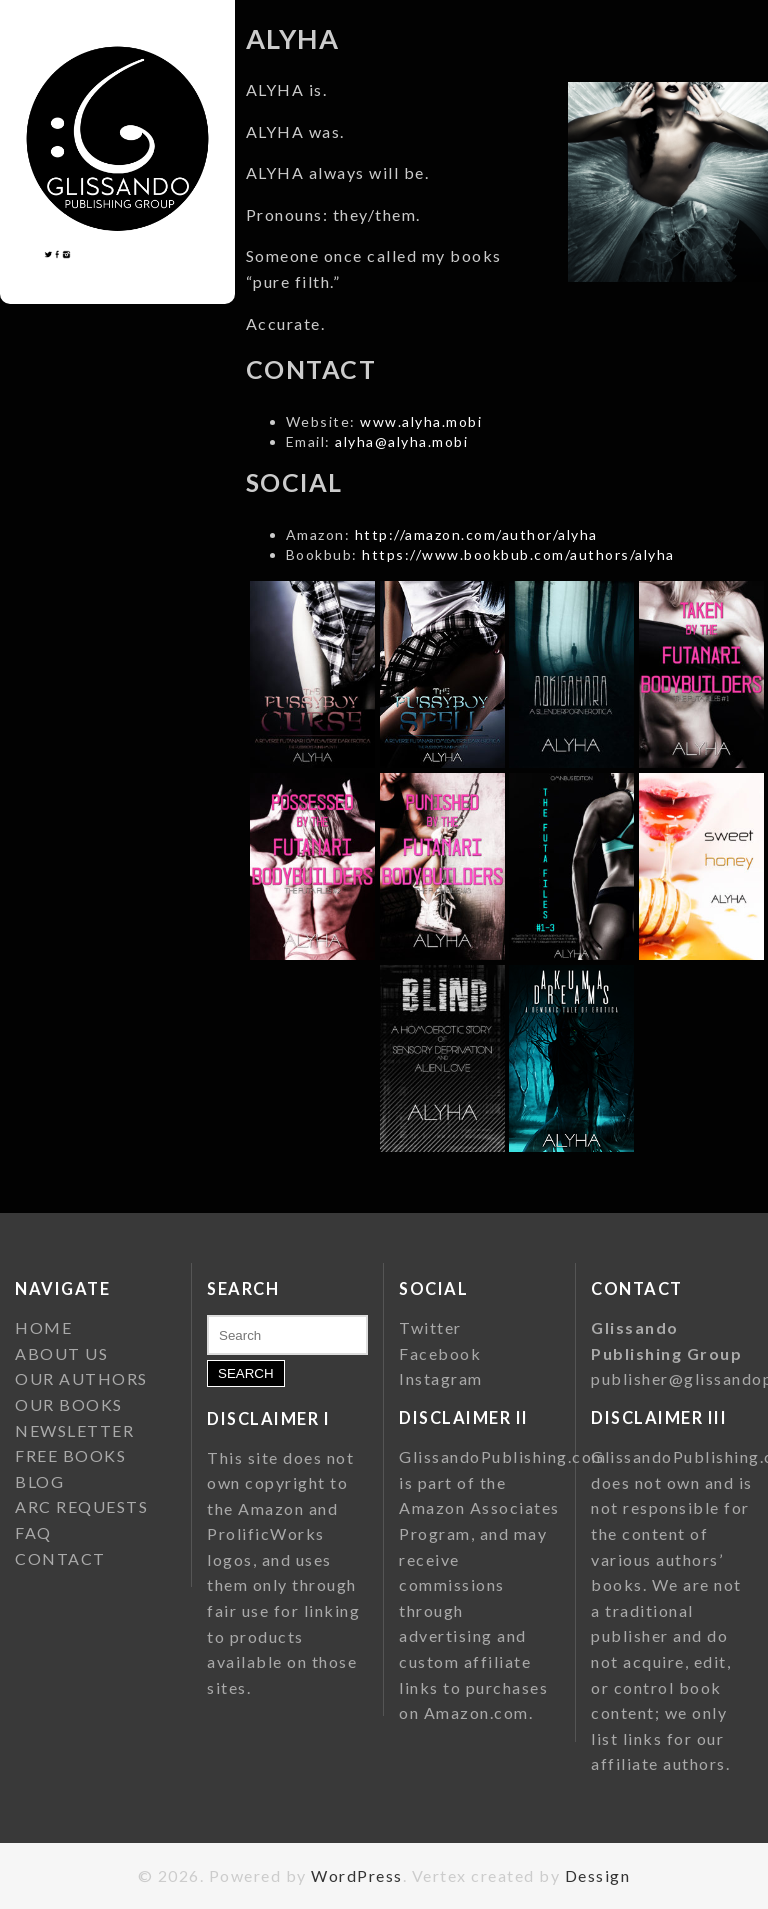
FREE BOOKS (70, 1455)
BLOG (39, 1481)
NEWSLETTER (74, 1430)
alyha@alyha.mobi (401, 441)
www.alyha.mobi (421, 421)
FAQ (33, 1532)
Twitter (430, 1327)
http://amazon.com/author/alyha (476, 534)
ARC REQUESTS (81, 1506)
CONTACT (60, 1558)
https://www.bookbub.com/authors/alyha (518, 554)
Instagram (441, 1378)
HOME (43, 1327)
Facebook (440, 1353)
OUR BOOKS (69, 1404)
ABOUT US (61, 1353)
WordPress (357, 1875)
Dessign (598, 1875)
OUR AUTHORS (81, 1378)
